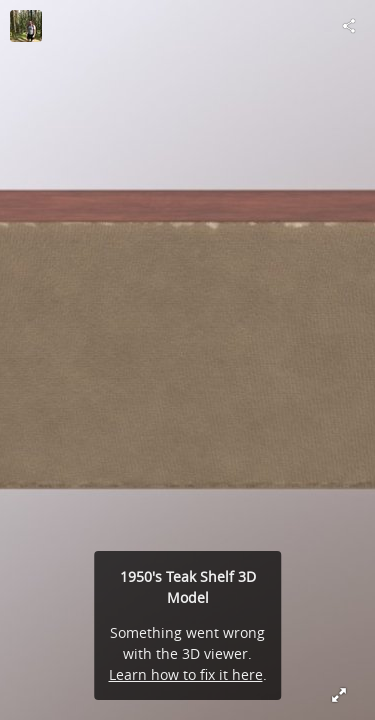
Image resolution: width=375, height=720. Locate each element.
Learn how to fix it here (186, 674)
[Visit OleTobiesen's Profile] (26, 26)
